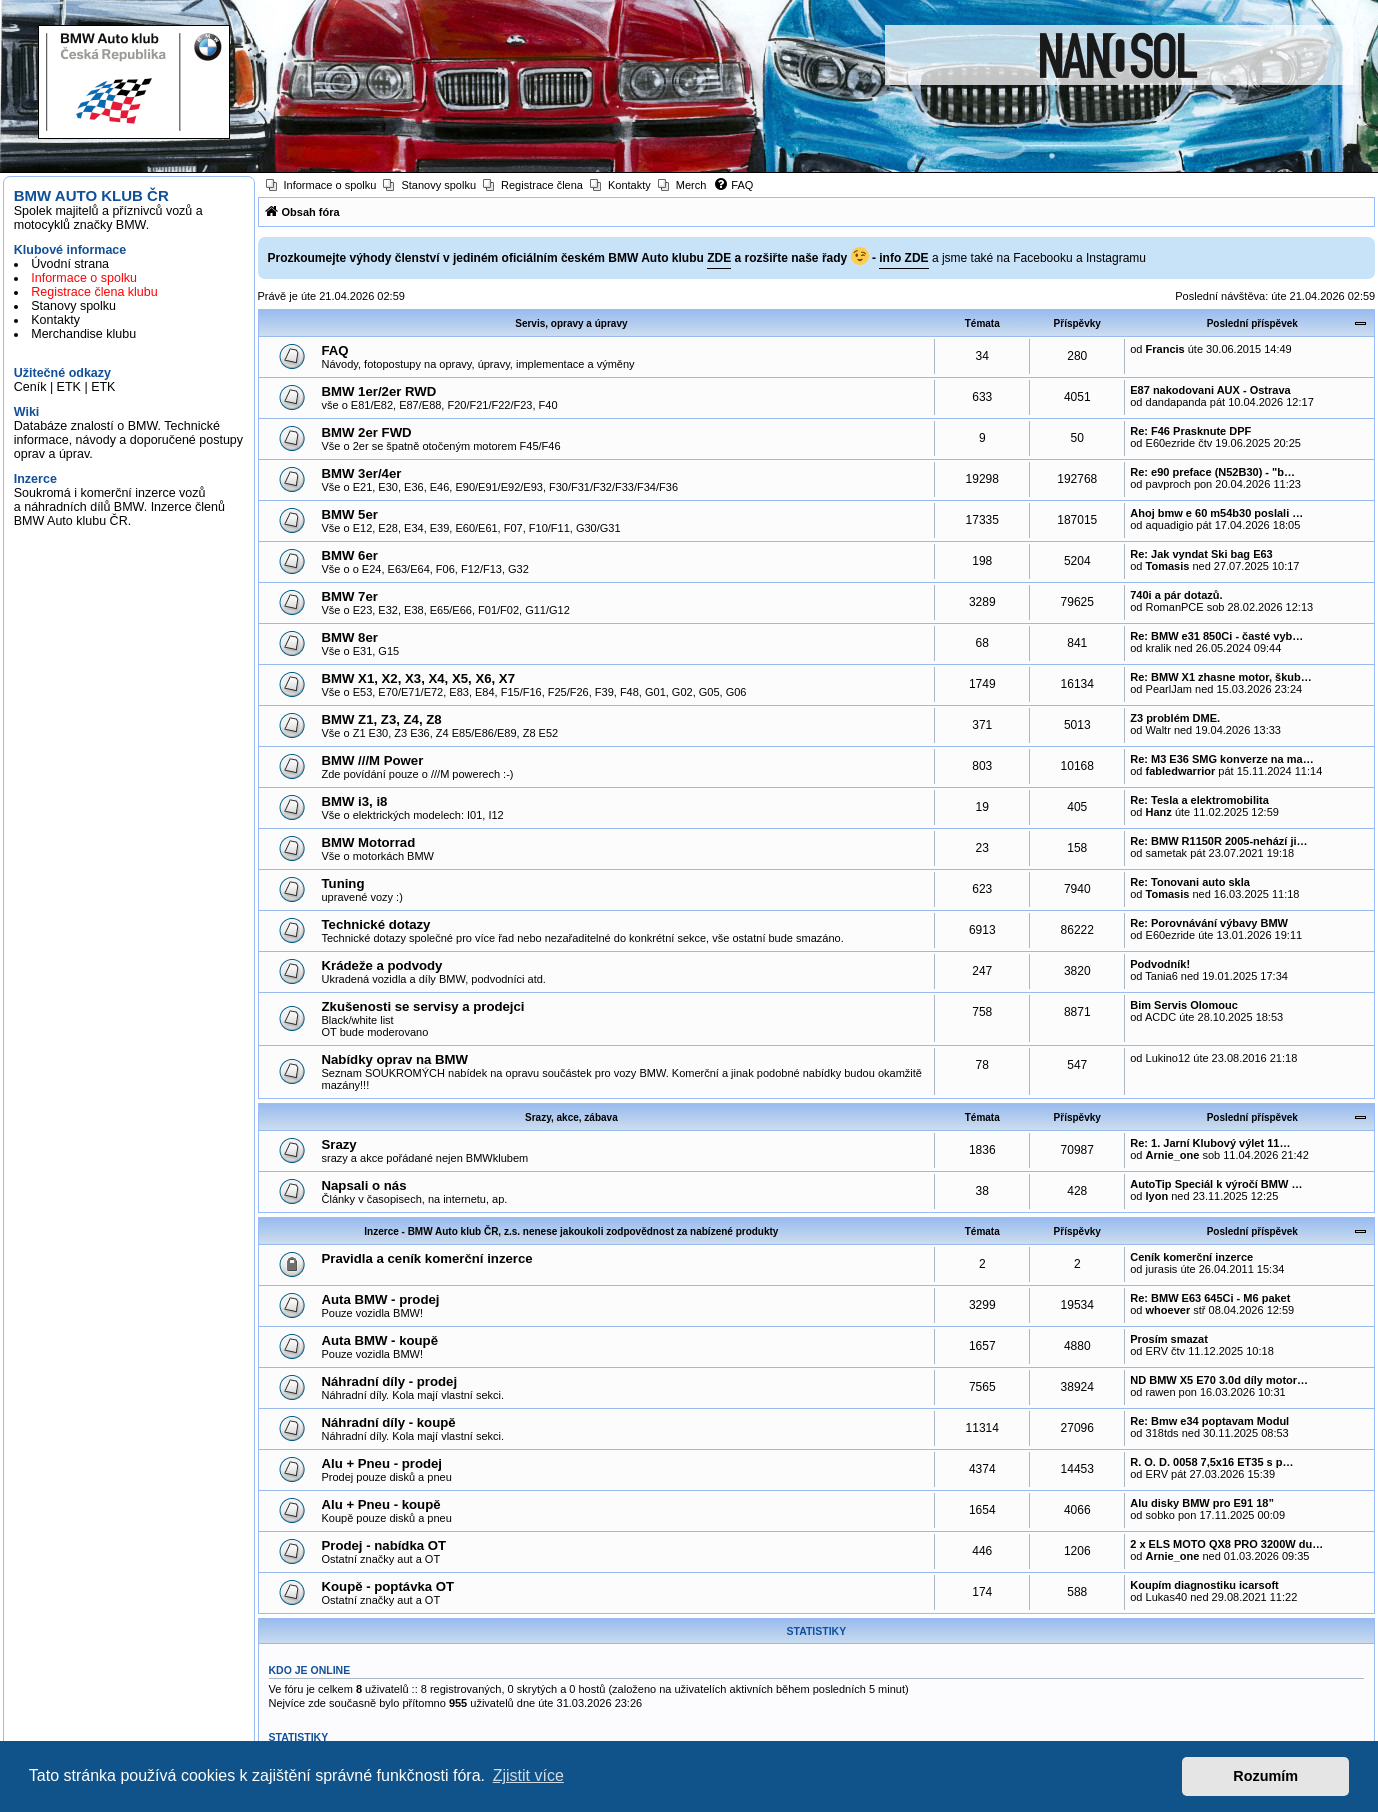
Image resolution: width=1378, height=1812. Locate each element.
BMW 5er (350, 514)
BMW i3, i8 (355, 801)
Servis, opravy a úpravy (571, 323)
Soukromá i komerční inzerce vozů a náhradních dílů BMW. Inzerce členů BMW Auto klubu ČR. (119, 507)
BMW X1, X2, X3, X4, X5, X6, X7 (419, 678)
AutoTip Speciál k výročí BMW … (1216, 1184)
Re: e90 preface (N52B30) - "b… (1212, 472)
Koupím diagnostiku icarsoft (1204, 1585)
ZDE (719, 258)
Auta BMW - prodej (381, 1299)
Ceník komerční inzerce (1191, 1257)
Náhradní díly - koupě (389, 1422)
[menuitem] (321, 185)
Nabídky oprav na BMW (395, 1059)
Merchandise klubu (83, 334)
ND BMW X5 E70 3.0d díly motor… (1219, 1380)
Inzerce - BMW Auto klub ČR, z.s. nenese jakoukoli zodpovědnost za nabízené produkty (571, 1231)
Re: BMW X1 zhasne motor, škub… (1221, 677)
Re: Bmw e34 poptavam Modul (1209, 1421)
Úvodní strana (70, 264)
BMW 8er (350, 637)
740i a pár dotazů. (1176, 595)
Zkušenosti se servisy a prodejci (423, 1006)
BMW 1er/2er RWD (379, 391)
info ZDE (903, 258)
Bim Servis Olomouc (1184, 1005)
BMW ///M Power (373, 760)
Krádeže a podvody (382, 965)
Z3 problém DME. (1175, 718)
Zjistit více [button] (528, 1775)
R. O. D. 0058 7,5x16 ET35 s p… (1211, 1462)
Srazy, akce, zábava (571, 1117)
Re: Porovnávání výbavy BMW (1209, 923)
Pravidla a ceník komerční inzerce (427, 1258)
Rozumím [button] (1265, 1776)
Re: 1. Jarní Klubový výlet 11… (1210, 1143)
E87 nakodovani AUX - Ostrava (1210, 390)
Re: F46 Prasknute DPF (1190, 431)
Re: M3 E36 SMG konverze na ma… (1221, 759)
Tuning (343, 883)
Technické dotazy (376, 924)
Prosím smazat (1169, 1339)
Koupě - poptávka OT (388, 1586)
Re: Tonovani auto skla (1190, 882)
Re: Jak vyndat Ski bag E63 (1201, 554)
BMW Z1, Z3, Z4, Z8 (382, 719)
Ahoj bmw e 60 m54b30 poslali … (1216, 513)
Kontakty (55, 320)
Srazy (339, 1144)
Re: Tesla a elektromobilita (1199, 800)
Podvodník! (1160, 964)
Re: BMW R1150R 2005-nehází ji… (1218, 841)
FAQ (335, 350)
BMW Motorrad (369, 842)
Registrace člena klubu (94, 292)
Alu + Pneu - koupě (381, 1504)
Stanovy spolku (73, 306)
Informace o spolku (84, 278)
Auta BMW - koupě (380, 1340)
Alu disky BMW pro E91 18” (1202, 1503)
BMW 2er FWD (367, 432)
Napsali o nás (364, 1185)
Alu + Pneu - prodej (382, 1463)
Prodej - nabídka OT (384, 1545)
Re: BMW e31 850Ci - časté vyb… (1216, 636)
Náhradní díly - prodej (390, 1381)
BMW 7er (350, 596)
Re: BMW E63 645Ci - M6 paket (1210, 1298)
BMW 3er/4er (362, 473)
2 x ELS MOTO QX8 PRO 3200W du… (1226, 1544)
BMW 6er (350, 555)
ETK (69, 387)
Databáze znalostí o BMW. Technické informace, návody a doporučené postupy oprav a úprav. (128, 440)
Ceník (30, 387)
